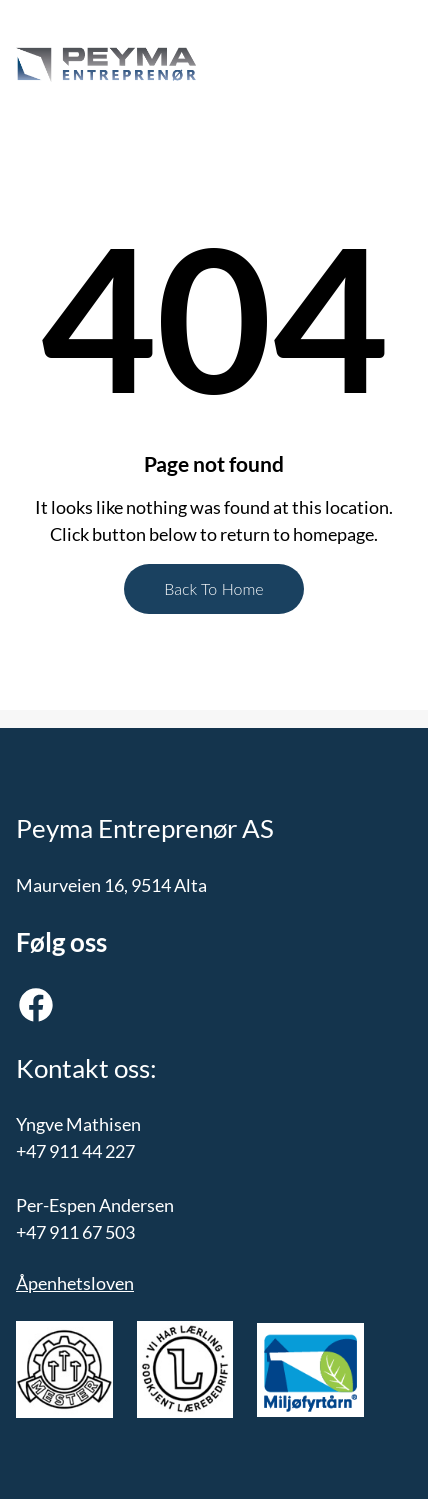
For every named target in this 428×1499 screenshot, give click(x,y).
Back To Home (213, 588)
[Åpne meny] (307, 65)
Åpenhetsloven (75, 1283)
